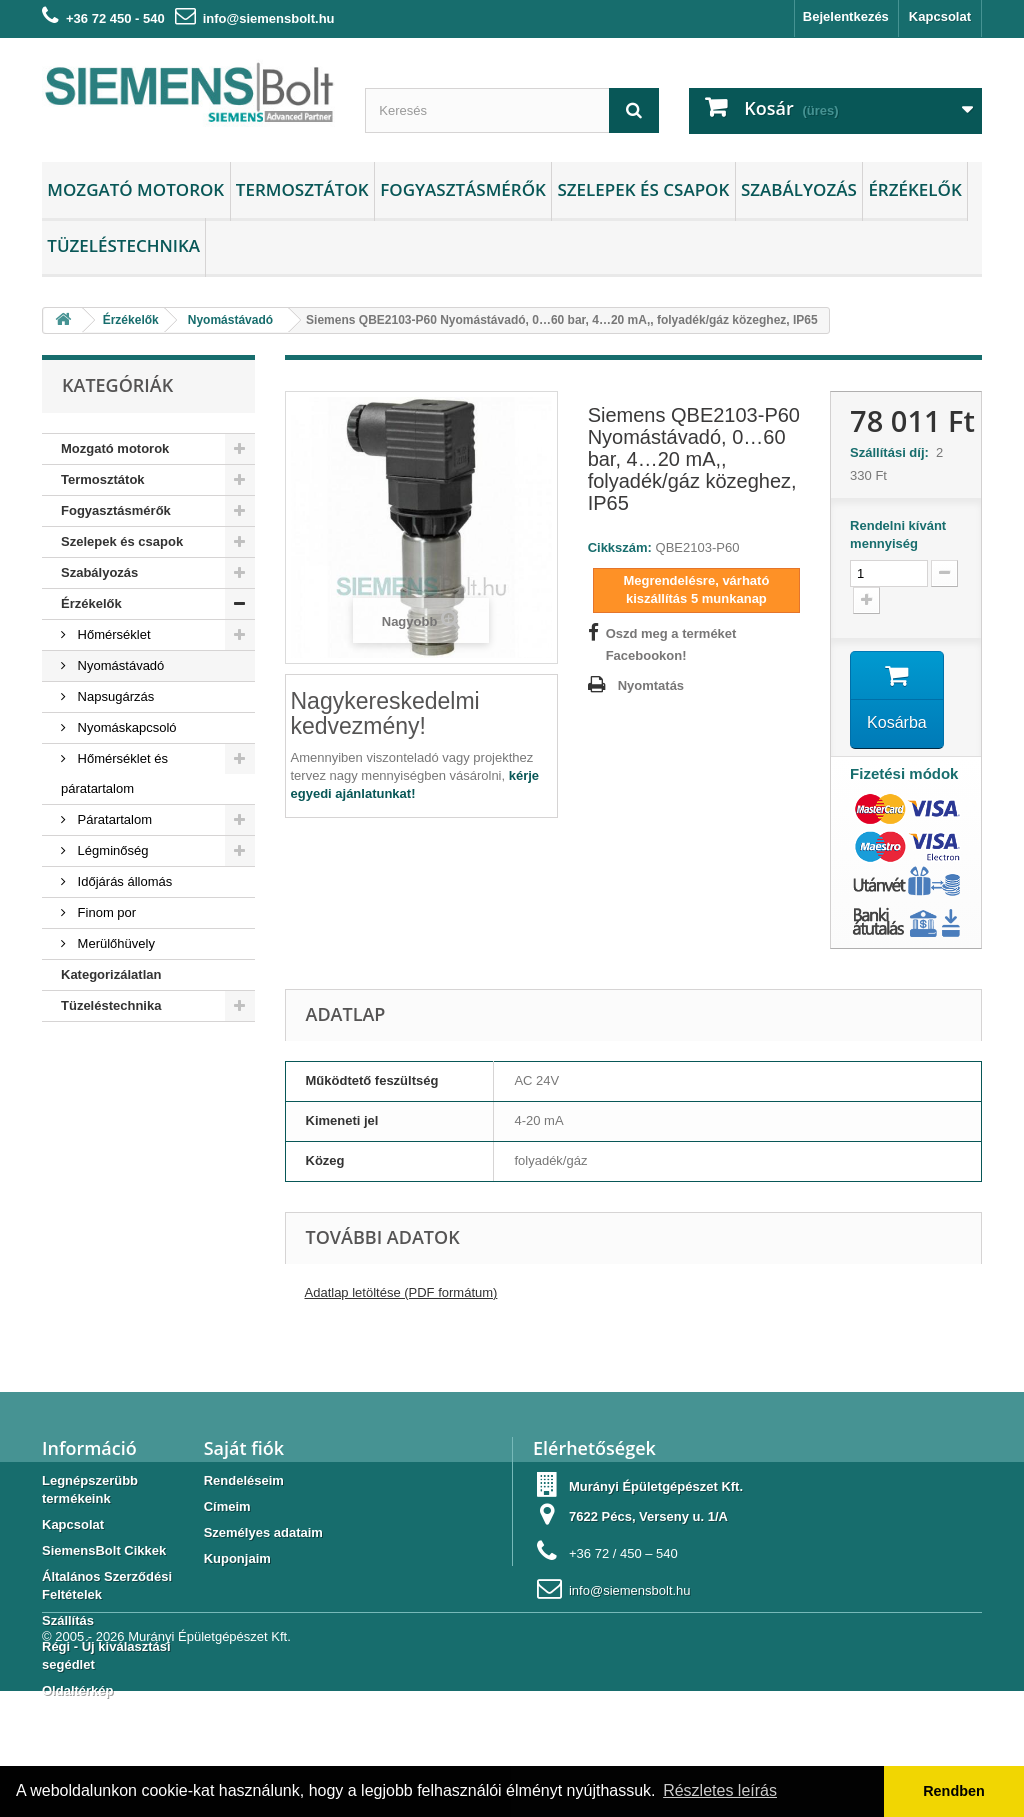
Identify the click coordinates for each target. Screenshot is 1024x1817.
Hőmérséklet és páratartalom (114, 773)
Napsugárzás (114, 696)
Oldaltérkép (78, 1690)
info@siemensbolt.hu (269, 18)
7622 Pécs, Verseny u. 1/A (648, 1516)
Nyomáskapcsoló (125, 727)
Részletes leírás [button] (720, 1790)
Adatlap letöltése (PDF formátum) (401, 1292)
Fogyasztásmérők (463, 189)
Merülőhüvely (114, 943)
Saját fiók (244, 1448)
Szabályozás (799, 189)
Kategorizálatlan (111, 974)
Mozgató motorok (135, 189)
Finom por (105, 912)
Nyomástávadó (119, 665)
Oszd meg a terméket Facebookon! (671, 644)
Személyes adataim (263, 1532)
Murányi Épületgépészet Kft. (209, 1762)
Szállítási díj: (893, 452)
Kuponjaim (237, 1558)
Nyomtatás (651, 685)
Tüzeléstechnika (123, 245)
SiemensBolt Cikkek (104, 1550)
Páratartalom (113, 819)
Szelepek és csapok (643, 189)
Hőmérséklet (112, 634)
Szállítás (68, 1620)
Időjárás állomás (123, 881)
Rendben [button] (954, 1791)
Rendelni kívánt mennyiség (898, 534)
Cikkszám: (620, 547)
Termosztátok (302, 189)
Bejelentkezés (846, 16)
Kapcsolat (940, 16)
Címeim (227, 1506)
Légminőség (111, 850)
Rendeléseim (244, 1480)
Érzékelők (914, 189)
